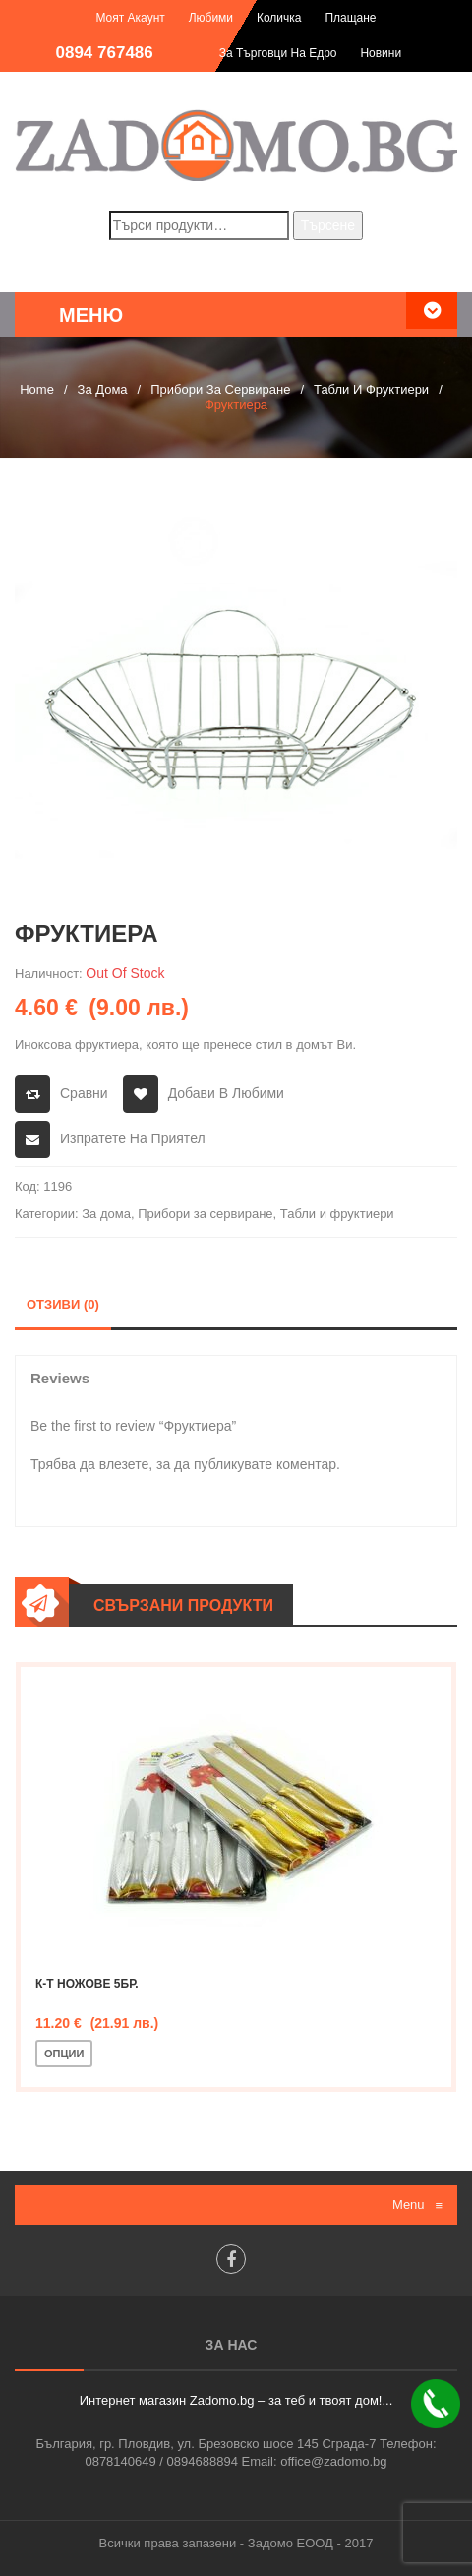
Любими (211, 18)
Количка (279, 18)
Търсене (328, 225)
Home (37, 389)
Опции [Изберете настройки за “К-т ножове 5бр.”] (64, 2053)
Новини (380, 53)
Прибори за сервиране (220, 389)
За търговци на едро (278, 53)
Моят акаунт (129, 18)
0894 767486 (104, 52)
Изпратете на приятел (133, 1138)
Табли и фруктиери (371, 389)
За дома (103, 389)
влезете (123, 1464)
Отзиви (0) (63, 1304)
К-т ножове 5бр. (87, 1984)
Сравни (84, 1093)
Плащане (350, 18)
